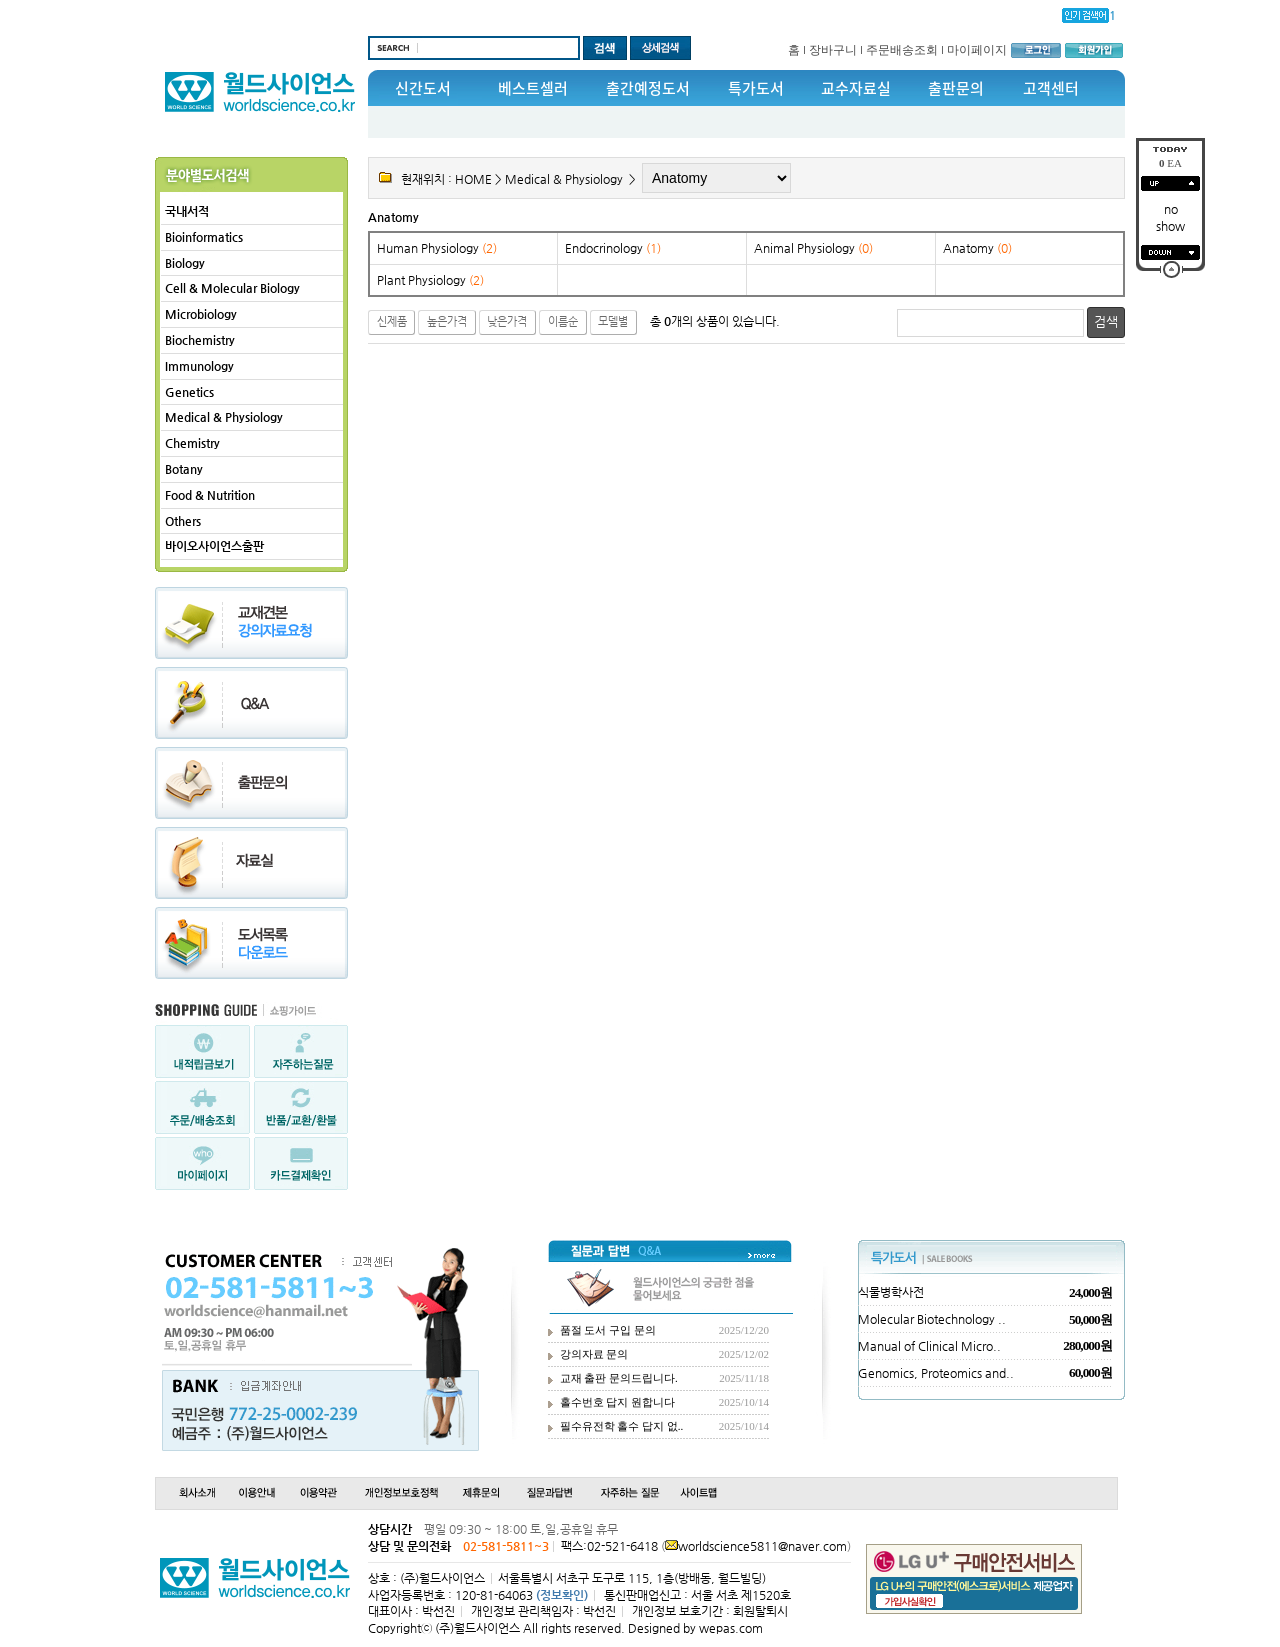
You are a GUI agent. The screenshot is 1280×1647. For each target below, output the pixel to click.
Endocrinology (613, 248)
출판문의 (956, 88)
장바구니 (833, 50)
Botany (184, 469)
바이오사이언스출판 (214, 546)
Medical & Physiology (224, 417)
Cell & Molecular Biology (232, 288)
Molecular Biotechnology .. (932, 1319)
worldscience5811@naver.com (762, 1546)
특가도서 (756, 88)
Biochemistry (200, 340)
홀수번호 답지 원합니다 (618, 1402)
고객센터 (1051, 88)
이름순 (563, 321)
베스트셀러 (533, 88)
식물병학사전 (891, 1292)
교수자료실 (856, 88)
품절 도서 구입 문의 (608, 1330)
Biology (185, 263)
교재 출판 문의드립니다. (619, 1378)
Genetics (189, 392)
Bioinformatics (204, 237)
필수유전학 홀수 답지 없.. (622, 1426)
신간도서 (423, 88)
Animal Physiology (813, 248)
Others (183, 521)
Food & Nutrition (210, 495)
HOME (473, 179)
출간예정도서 (648, 88)
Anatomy (393, 217)
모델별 (613, 321)
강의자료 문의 (594, 1354)
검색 (1106, 321)
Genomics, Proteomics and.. (936, 1373)
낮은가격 (507, 321)
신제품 (392, 321)
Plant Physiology (430, 280)
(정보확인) (562, 1595)
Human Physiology (437, 248)
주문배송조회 (902, 50)
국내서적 (187, 211)
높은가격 (447, 321)
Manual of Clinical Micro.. (929, 1346)
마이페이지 (977, 50)
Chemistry (192, 443)
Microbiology (201, 314)
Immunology (199, 366)
